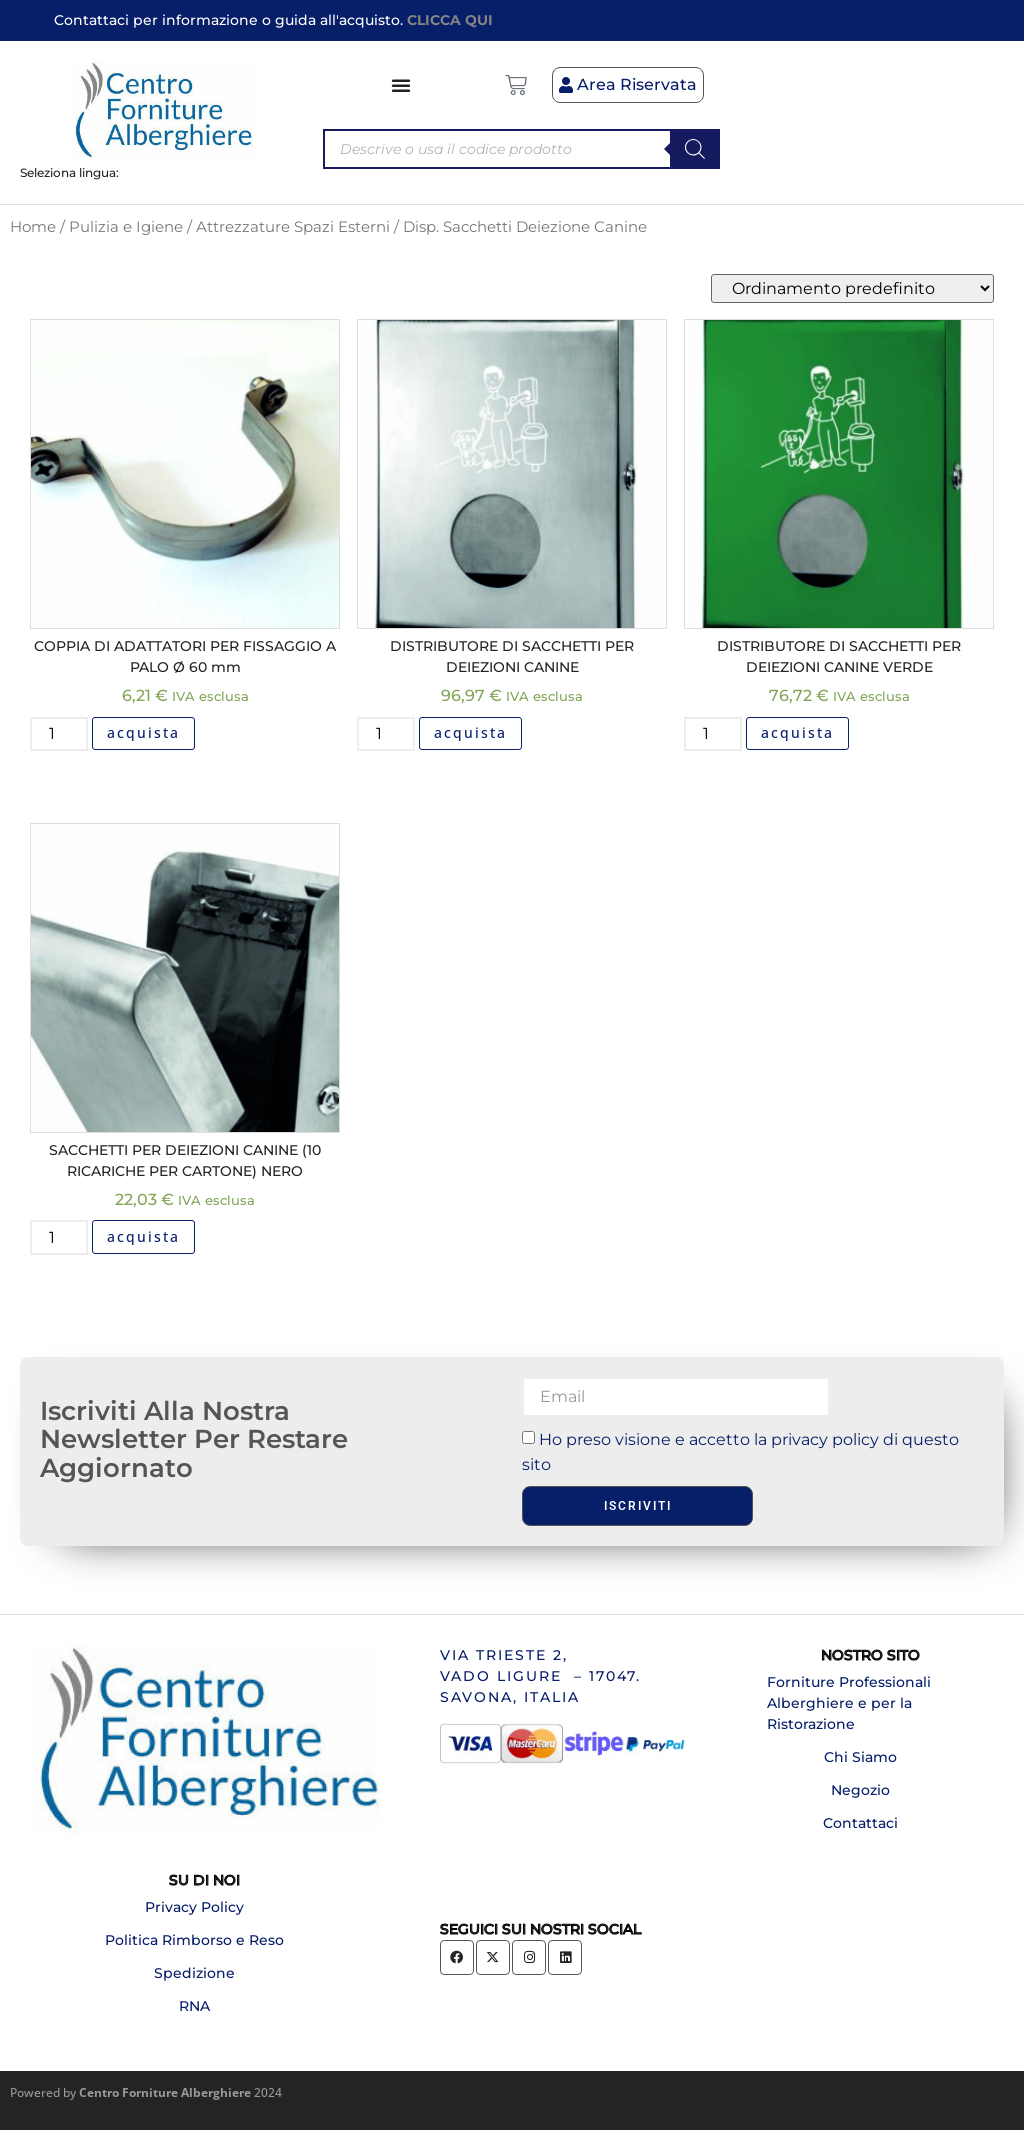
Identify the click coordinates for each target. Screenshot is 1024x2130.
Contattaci (860, 1823)
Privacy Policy (194, 1907)
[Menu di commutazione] (402, 85)
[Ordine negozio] (852, 288)
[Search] (695, 149)
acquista (143, 732)
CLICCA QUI (450, 20)
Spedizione (194, 1973)
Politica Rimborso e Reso (194, 1940)
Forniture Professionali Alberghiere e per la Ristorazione (849, 1703)
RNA (194, 2006)
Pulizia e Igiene (126, 227)
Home (33, 227)
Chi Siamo (860, 1757)
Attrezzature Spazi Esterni (293, 227)
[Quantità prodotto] (59, 734)
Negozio (860, 1790)
